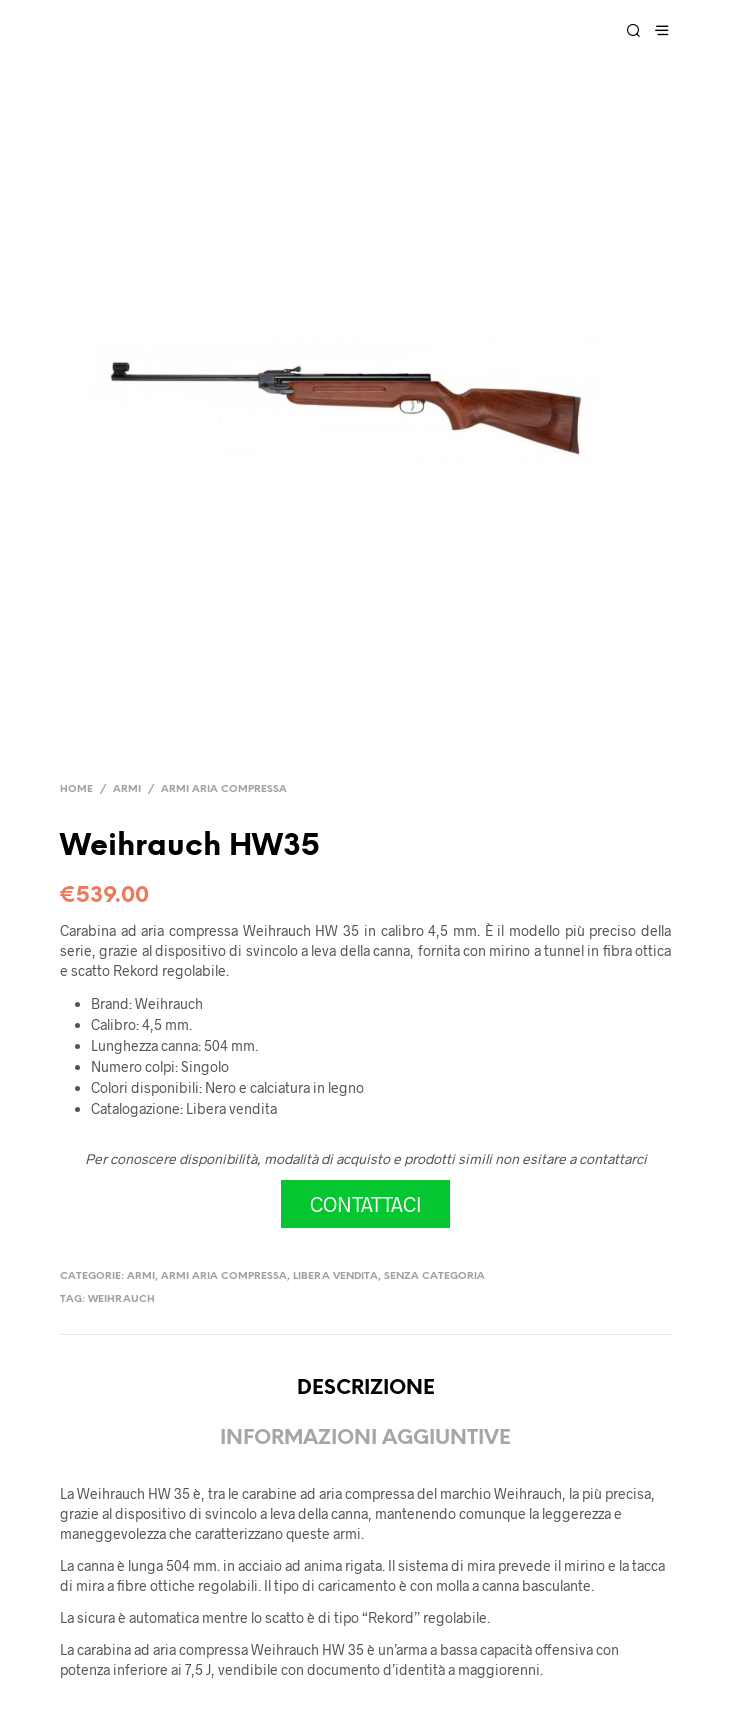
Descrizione (366, 1388)
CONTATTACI (365, 1204)
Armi (127, 789)
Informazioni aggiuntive (365, 1438)
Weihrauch (121, 1299)
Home (76, 789)
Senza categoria (434, 1276)
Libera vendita (335, 1276)
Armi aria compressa (224, 789)
